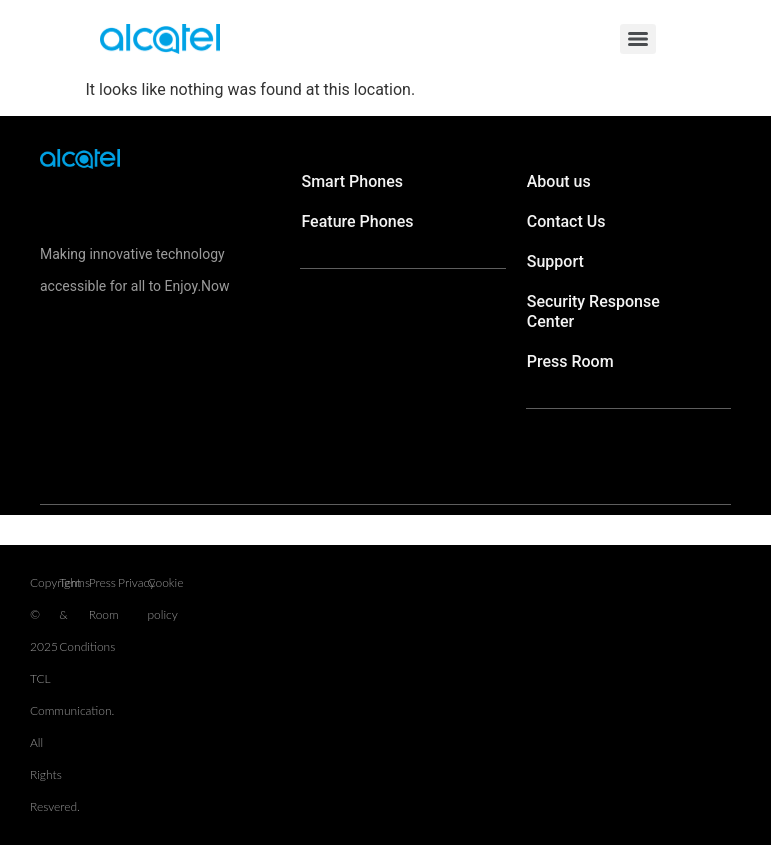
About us (559, 181)
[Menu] (638, 39)
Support (555, 261)
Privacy (136, 582)
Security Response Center (593, 311)
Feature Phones (357, 221)
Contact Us (566, 221)
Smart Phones (352, 181)
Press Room (570, 361)
